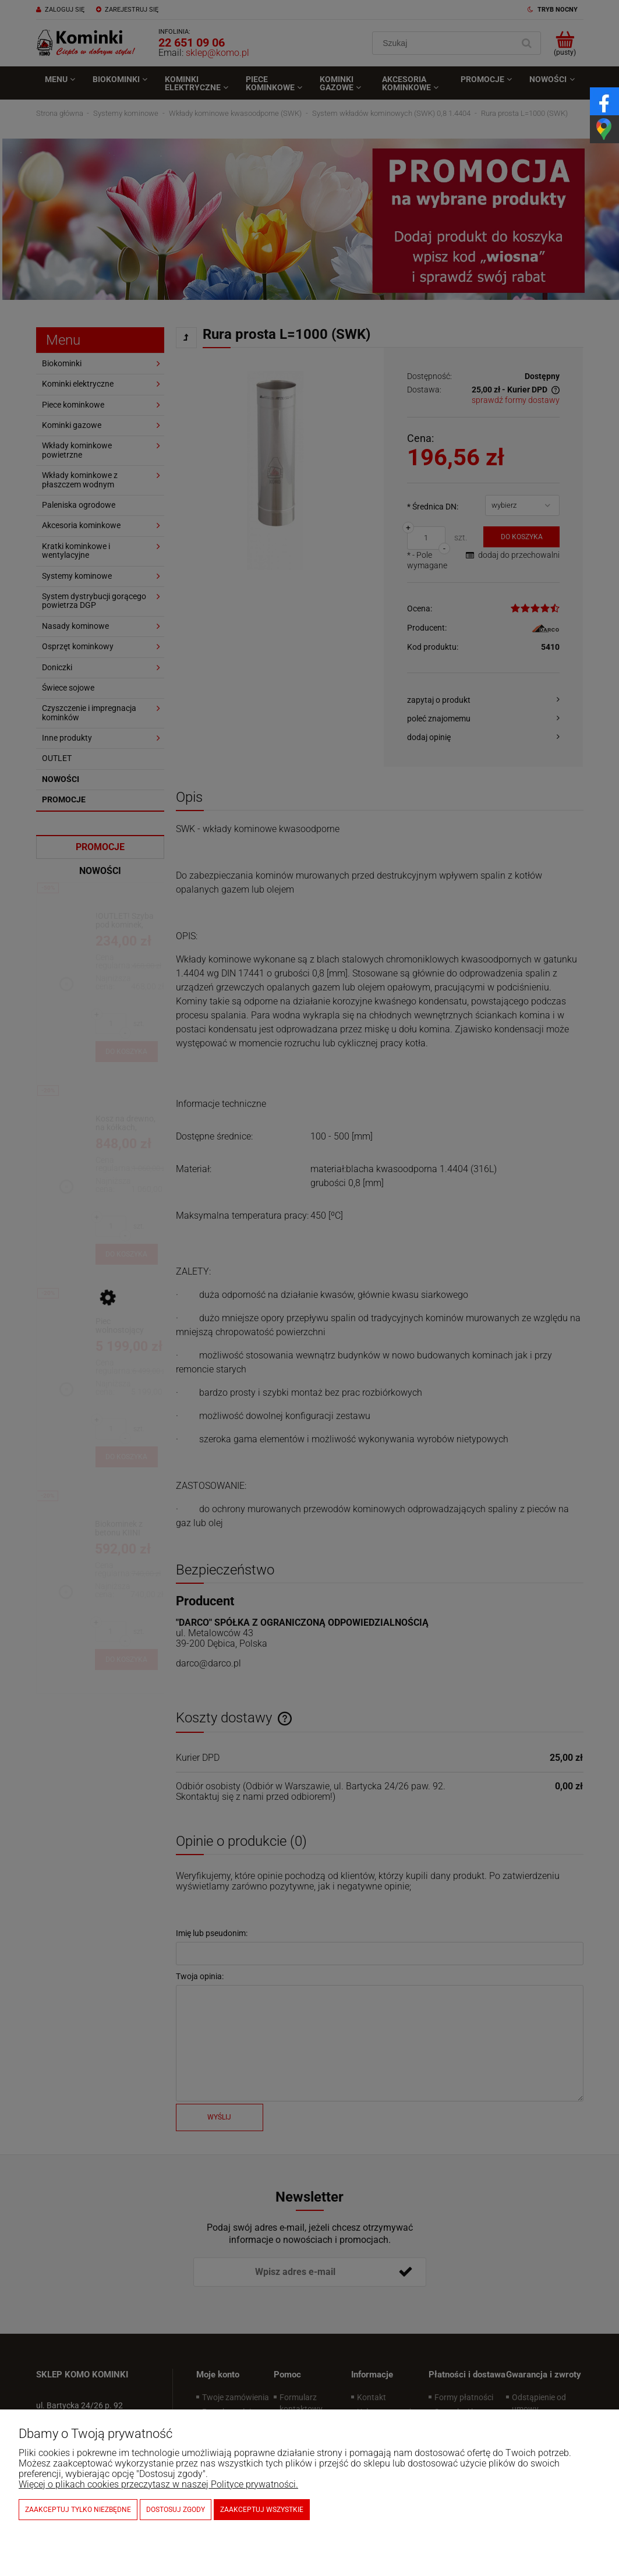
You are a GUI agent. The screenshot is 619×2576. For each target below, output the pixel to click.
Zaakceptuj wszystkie (261, 2510)
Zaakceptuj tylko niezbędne (78, 2510)
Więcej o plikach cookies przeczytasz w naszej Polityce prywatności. (158, 2484)
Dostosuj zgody (175, 2510)
